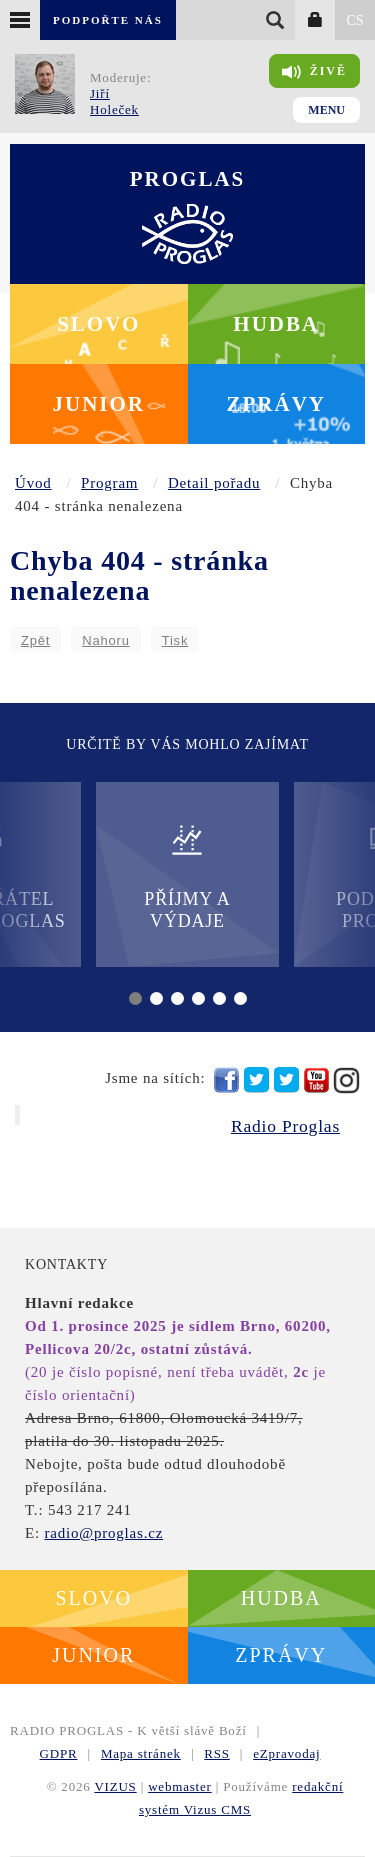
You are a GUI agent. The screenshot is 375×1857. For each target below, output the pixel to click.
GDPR (59, 1753)
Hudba (276, 324)
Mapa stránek (141, 1753)
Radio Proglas (285, 1126)
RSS (217, 1753)
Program (109, 483)
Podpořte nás (108, 20)
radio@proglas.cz (103, 1533)
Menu (326, 110)
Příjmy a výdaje (187, 876)
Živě (314, 72)
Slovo (98, 324)
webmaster (180, 1786)
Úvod (33, 483)
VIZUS (115, 1786)
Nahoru (105, 640)
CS (354, 20)
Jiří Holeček (114, 101)
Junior (98, 404)
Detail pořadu (214, 483)
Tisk (175, 640)
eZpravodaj (286, 1753)
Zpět (35, 640)
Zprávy (277, 404)
